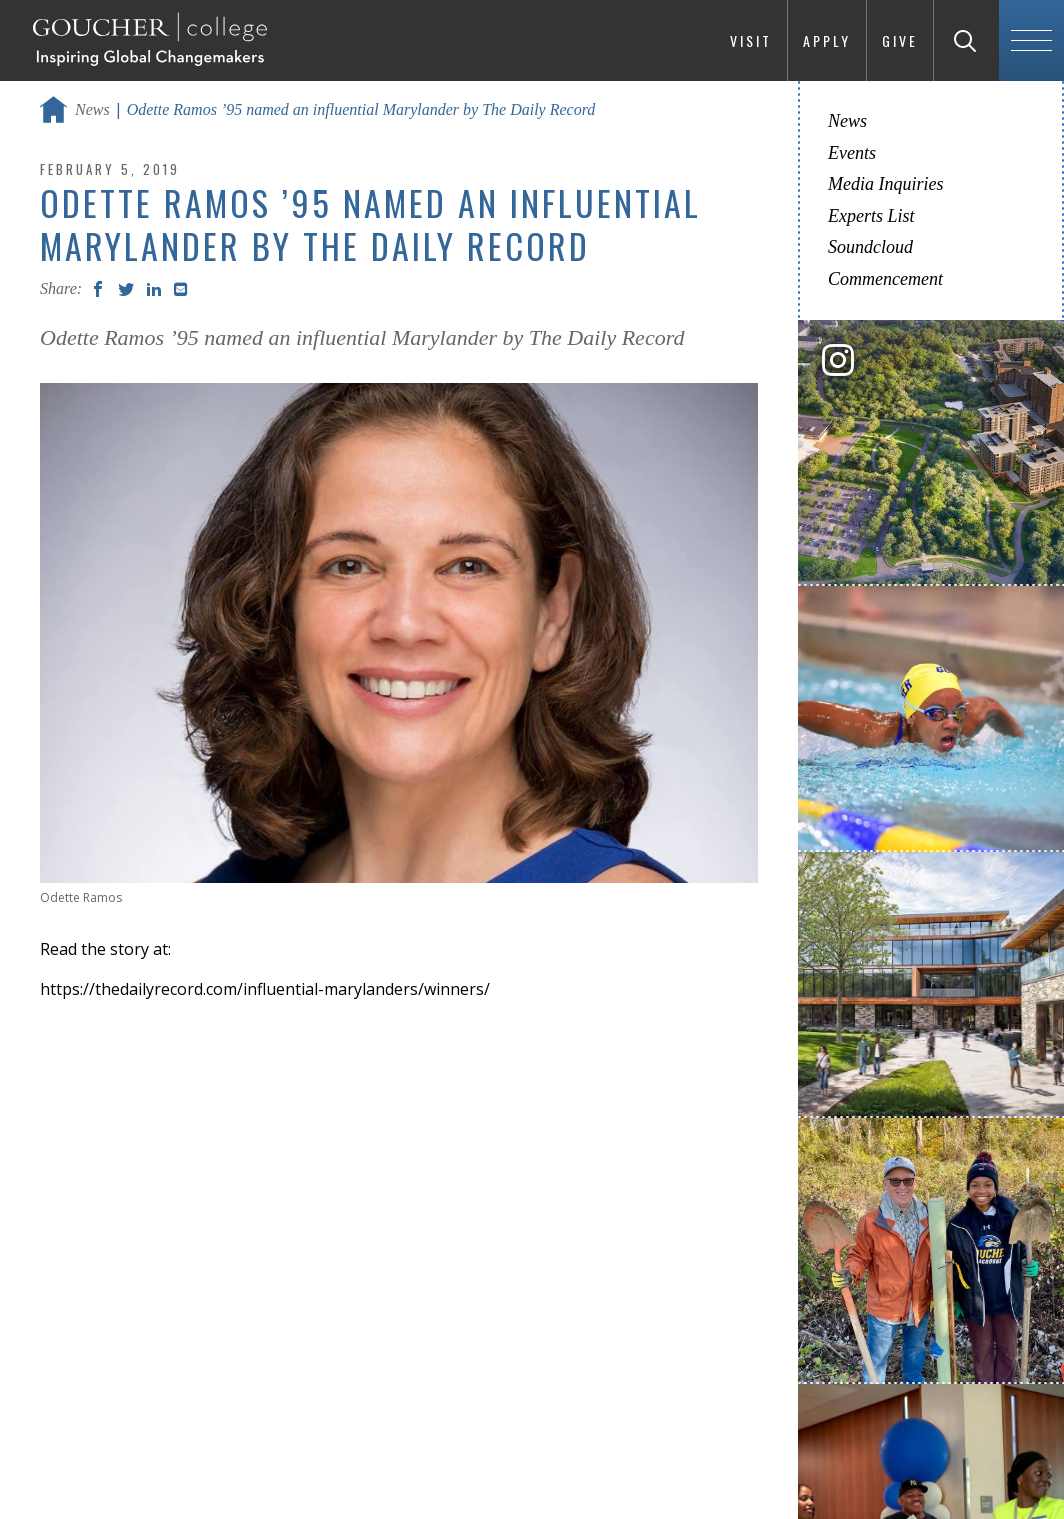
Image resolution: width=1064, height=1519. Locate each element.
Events (852, 153)
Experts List (871, 216)
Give (900, 40)
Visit (751, 40)
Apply (827, 40)
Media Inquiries (885, 184)
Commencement (885, 279)
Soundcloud (870, 247)
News (92, 109)
